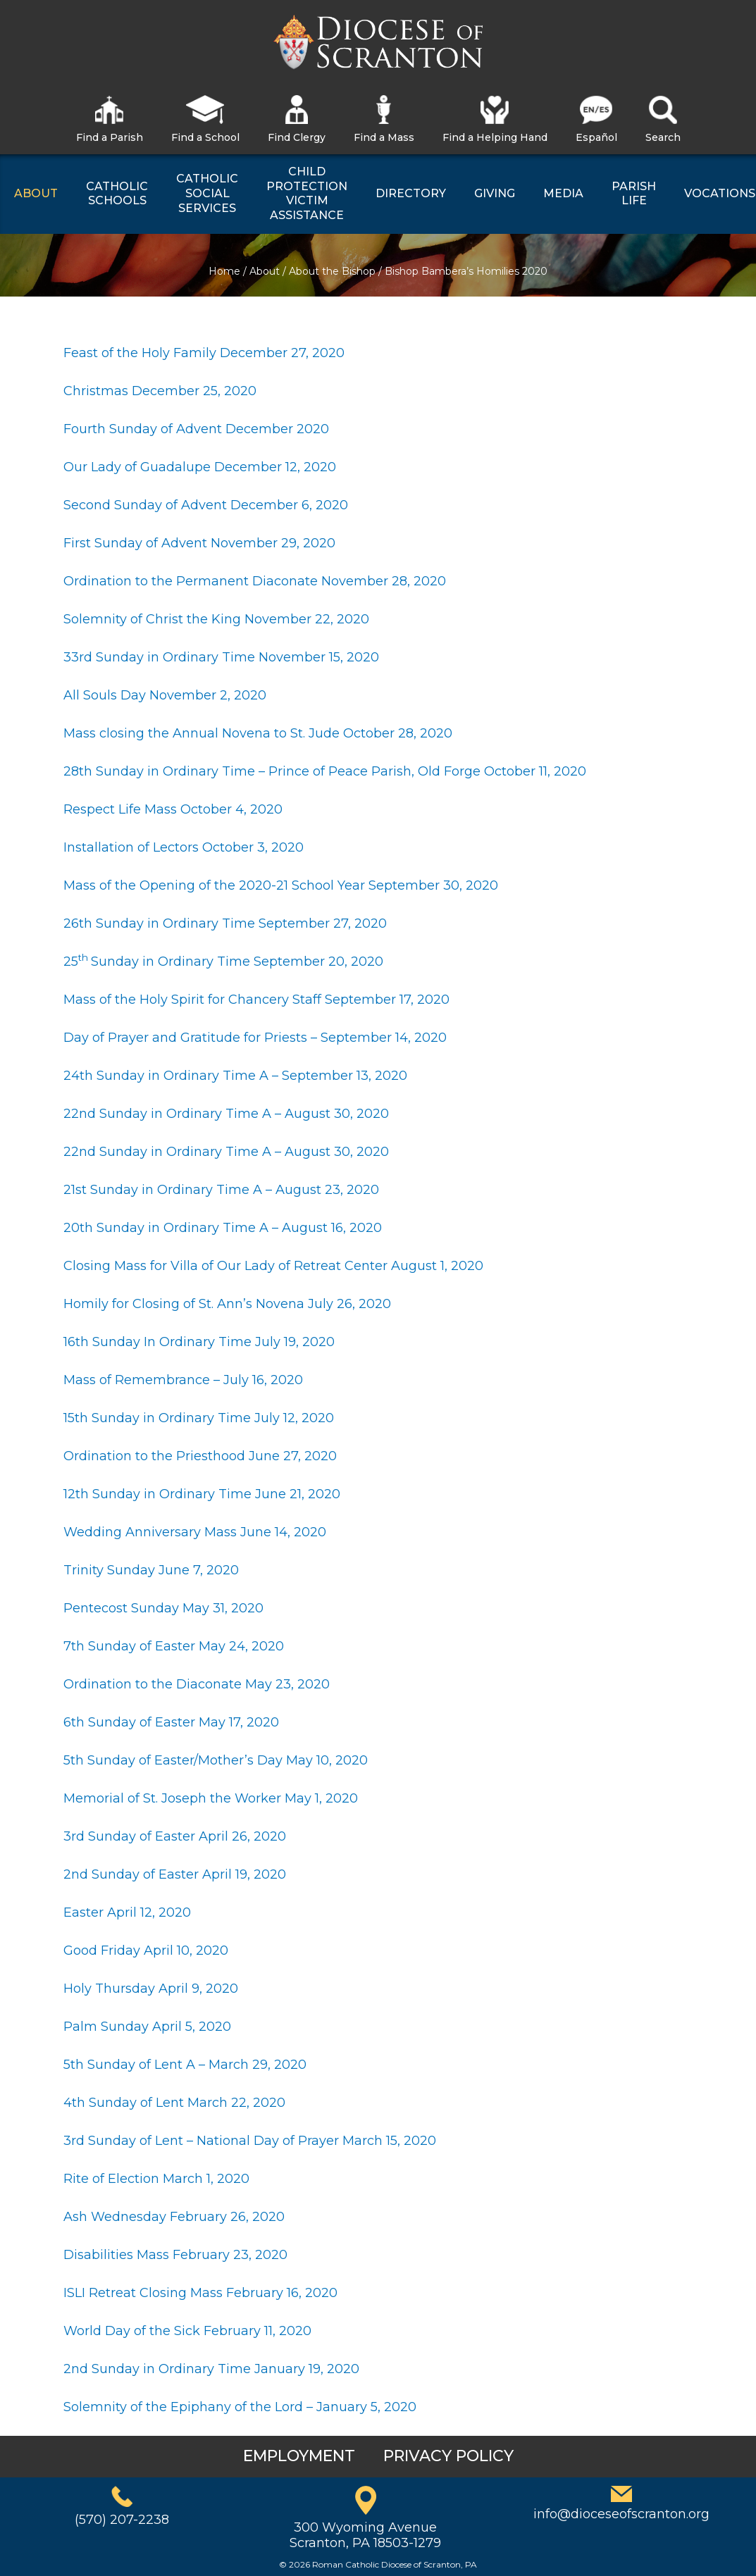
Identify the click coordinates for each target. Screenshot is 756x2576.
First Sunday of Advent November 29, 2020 (199, 543)
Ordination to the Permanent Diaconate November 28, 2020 (254, 581)
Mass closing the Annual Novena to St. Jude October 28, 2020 (257, 733)
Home (224, 271)
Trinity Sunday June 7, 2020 (151, 1570)
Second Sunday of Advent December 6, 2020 (205, 505)
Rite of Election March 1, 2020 (156, 2178)
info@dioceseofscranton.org (621, 2514)
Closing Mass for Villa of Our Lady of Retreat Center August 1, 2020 (273, 1266)
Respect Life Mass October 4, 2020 (173, 809)
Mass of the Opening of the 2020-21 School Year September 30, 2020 (280, 885)
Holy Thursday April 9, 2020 (150, 1988)
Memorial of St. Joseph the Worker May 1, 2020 (210, 1798)
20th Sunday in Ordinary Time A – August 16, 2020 (224, 1228)
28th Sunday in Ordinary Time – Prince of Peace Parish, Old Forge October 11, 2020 (324, 771)
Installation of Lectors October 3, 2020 (183, 847)
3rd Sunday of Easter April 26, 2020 (174, 1836)
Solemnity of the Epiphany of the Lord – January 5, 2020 (241, 2407)
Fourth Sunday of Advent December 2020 (196, 429)
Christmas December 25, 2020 (159, 391)
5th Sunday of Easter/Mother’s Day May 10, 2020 (215, 1760)
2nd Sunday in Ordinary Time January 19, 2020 (211, 2369)
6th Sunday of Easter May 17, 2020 (171, 1722)
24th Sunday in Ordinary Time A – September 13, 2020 (237, 1075)
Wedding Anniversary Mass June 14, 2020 (194, 1532)
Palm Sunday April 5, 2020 (147, 2026)
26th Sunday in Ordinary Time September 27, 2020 (225, 923)
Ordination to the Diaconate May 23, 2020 (196, 1684)
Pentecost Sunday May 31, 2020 (163, 1608)
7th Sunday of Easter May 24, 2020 (173, 1646)
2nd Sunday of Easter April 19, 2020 (174, 1874)
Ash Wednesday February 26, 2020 (174, 2217)
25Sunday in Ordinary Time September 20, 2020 (223, 961)
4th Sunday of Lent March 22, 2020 (174, 2102)
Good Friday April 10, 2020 (145, 1950)
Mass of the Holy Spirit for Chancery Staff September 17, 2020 (256, 999)
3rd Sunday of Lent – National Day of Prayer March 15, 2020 (249, 2140)
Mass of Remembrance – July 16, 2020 (183, 1380)
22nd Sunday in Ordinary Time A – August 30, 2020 (227, 1113)
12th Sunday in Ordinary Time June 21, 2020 (201, 1494)
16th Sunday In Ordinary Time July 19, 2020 (199, 1342)
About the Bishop (332, 271)
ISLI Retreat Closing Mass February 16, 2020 (200, 2293)
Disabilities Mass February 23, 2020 (175, 2255)
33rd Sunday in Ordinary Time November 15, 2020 (221, 657)
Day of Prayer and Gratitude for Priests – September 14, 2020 (255, 1037)
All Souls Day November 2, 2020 (164, 695)
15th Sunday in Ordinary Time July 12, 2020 (198, 1418)
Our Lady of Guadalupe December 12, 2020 (199, 467)
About (264, 271)
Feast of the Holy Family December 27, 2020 (204, 353)
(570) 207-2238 (122, 2519)
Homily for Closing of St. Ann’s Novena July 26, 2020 (227, 1304)
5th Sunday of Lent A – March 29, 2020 (184, 2064)
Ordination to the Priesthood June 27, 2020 (200, 1456)
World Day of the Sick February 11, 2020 (187, 2331)
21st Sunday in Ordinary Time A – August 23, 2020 (221, 1189)
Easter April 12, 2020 (127, 1912)
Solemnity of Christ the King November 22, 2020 (216, 619)
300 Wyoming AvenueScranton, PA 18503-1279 (365, 2535)
